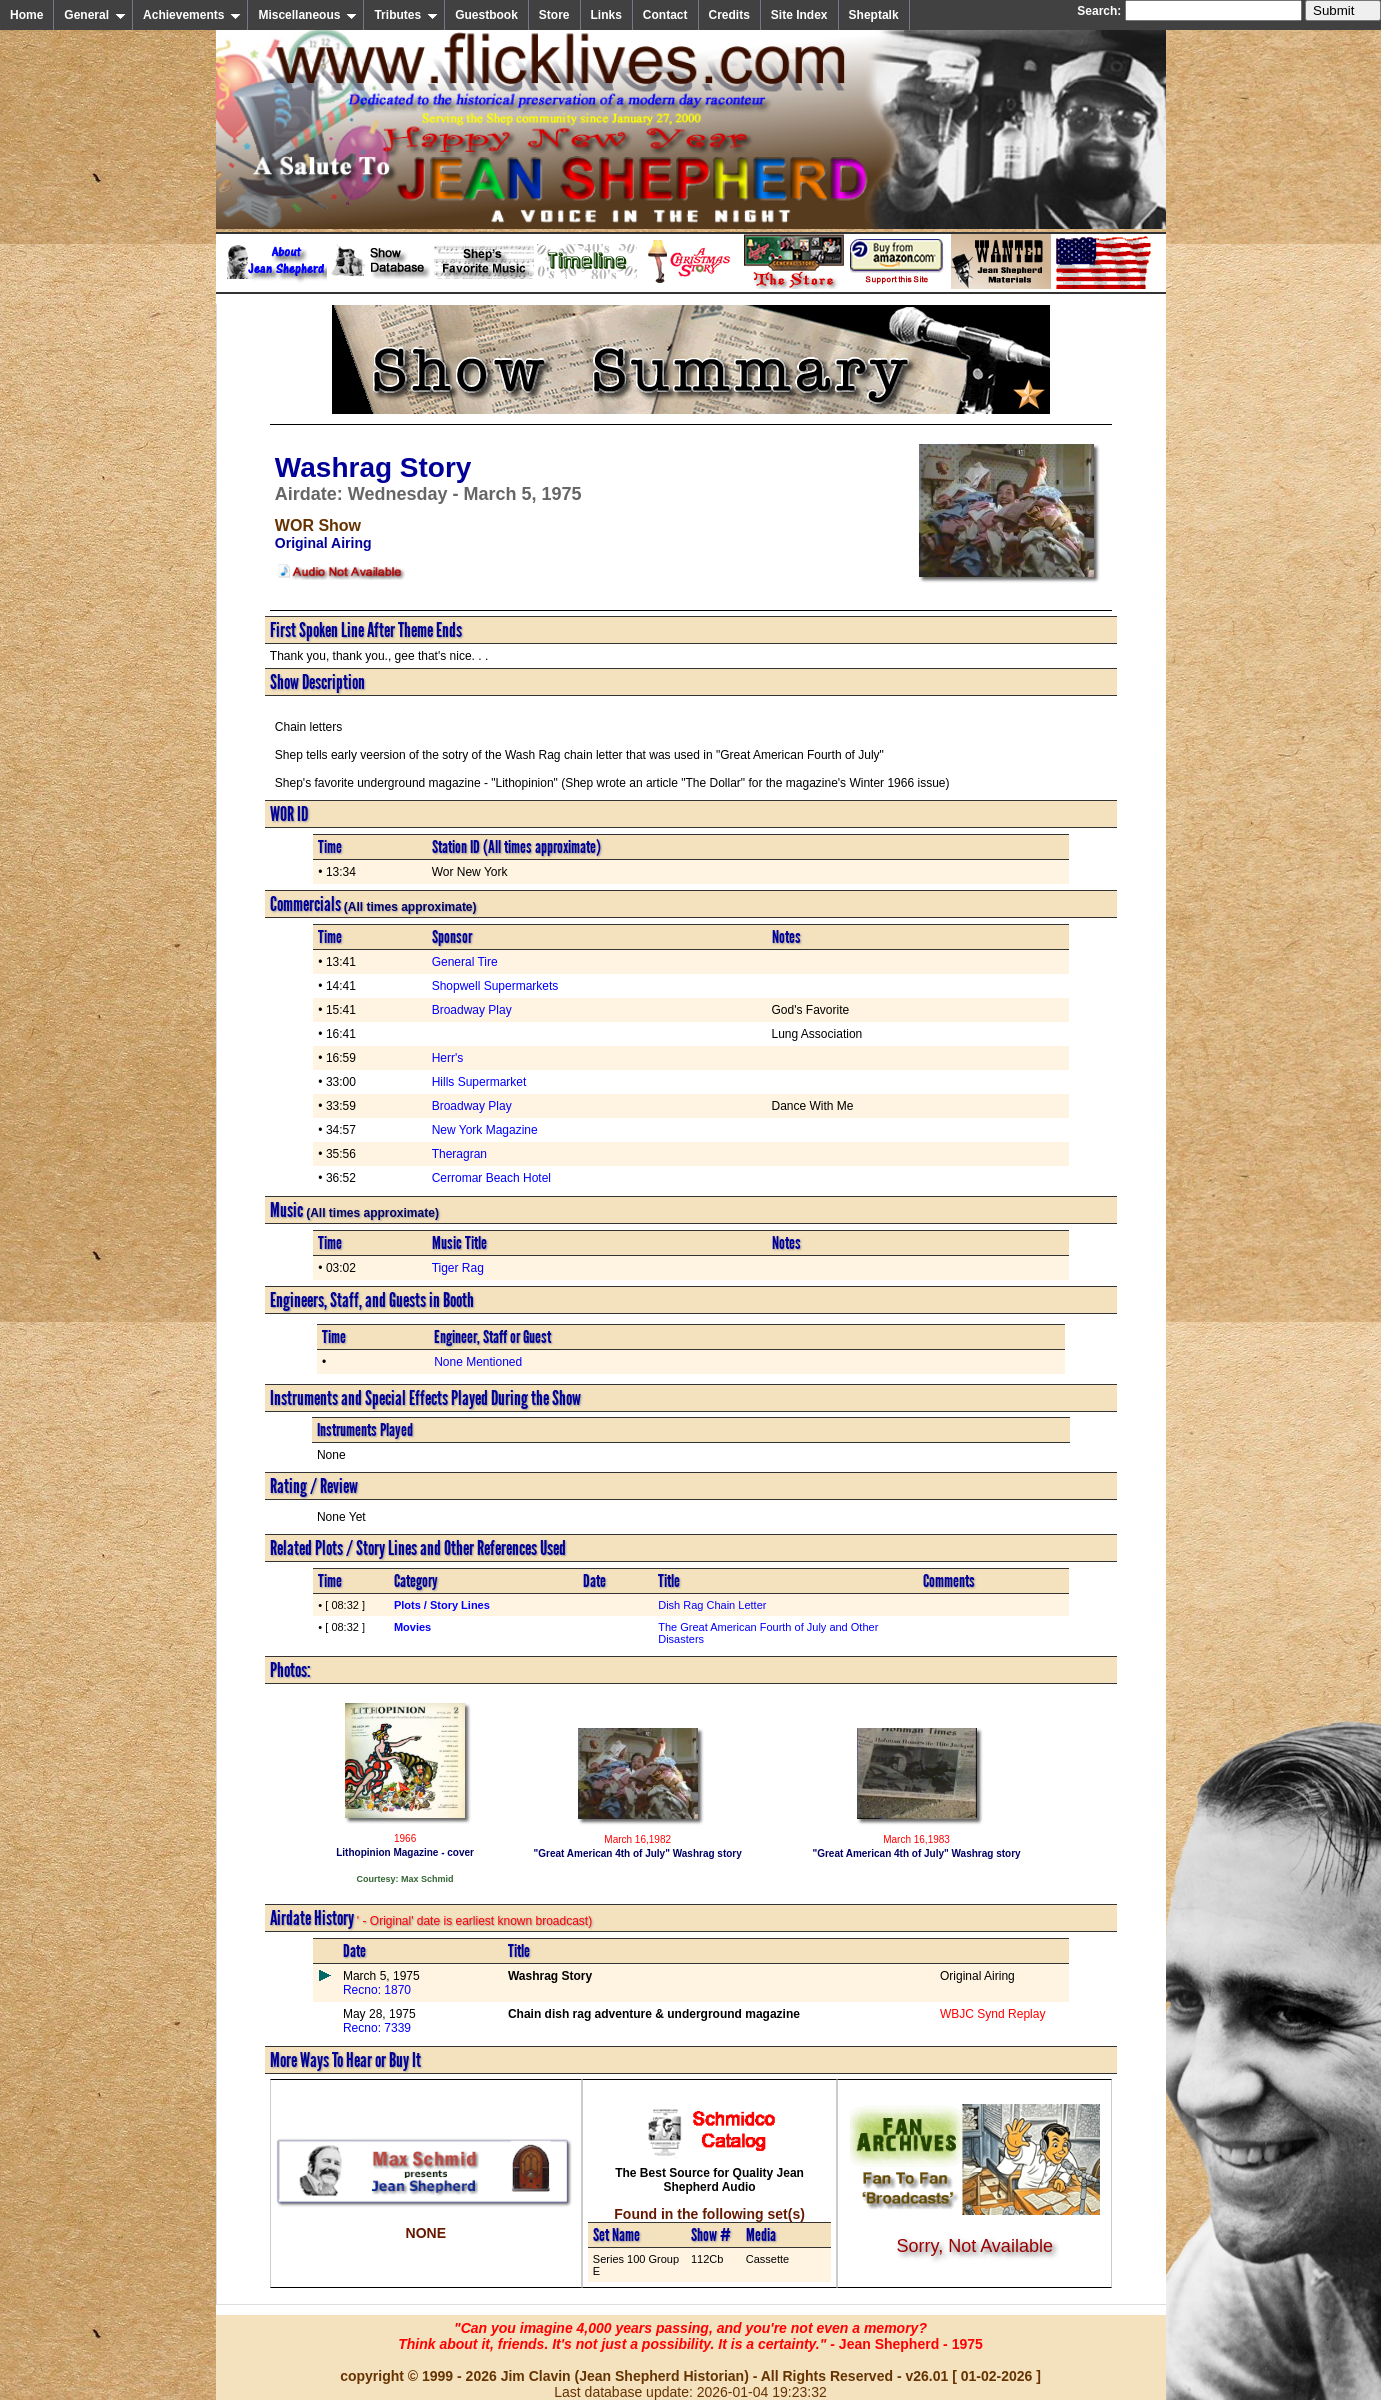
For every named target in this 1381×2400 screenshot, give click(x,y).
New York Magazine (485, 1130)
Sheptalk (874, 15)
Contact (665, 15)
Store (554, 15)
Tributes (406, 15)
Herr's (448, 1058)
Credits (729, 15)
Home (26, 15)
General (95, 15)
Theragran (459, 1154)
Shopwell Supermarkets (495, 986)
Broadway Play (472, 1010)
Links (606, 15)
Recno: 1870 (377, 1990)
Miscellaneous (307, 15)
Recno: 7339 (377, 2028)
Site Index (799, 15)
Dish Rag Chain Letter (712, 1605)
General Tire (465, 962)
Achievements (192, 15)
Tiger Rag (458, 1268)
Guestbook (486, 15)
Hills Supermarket (479, 1082)
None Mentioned (478, 1362)
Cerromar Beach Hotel (491, 1178)
